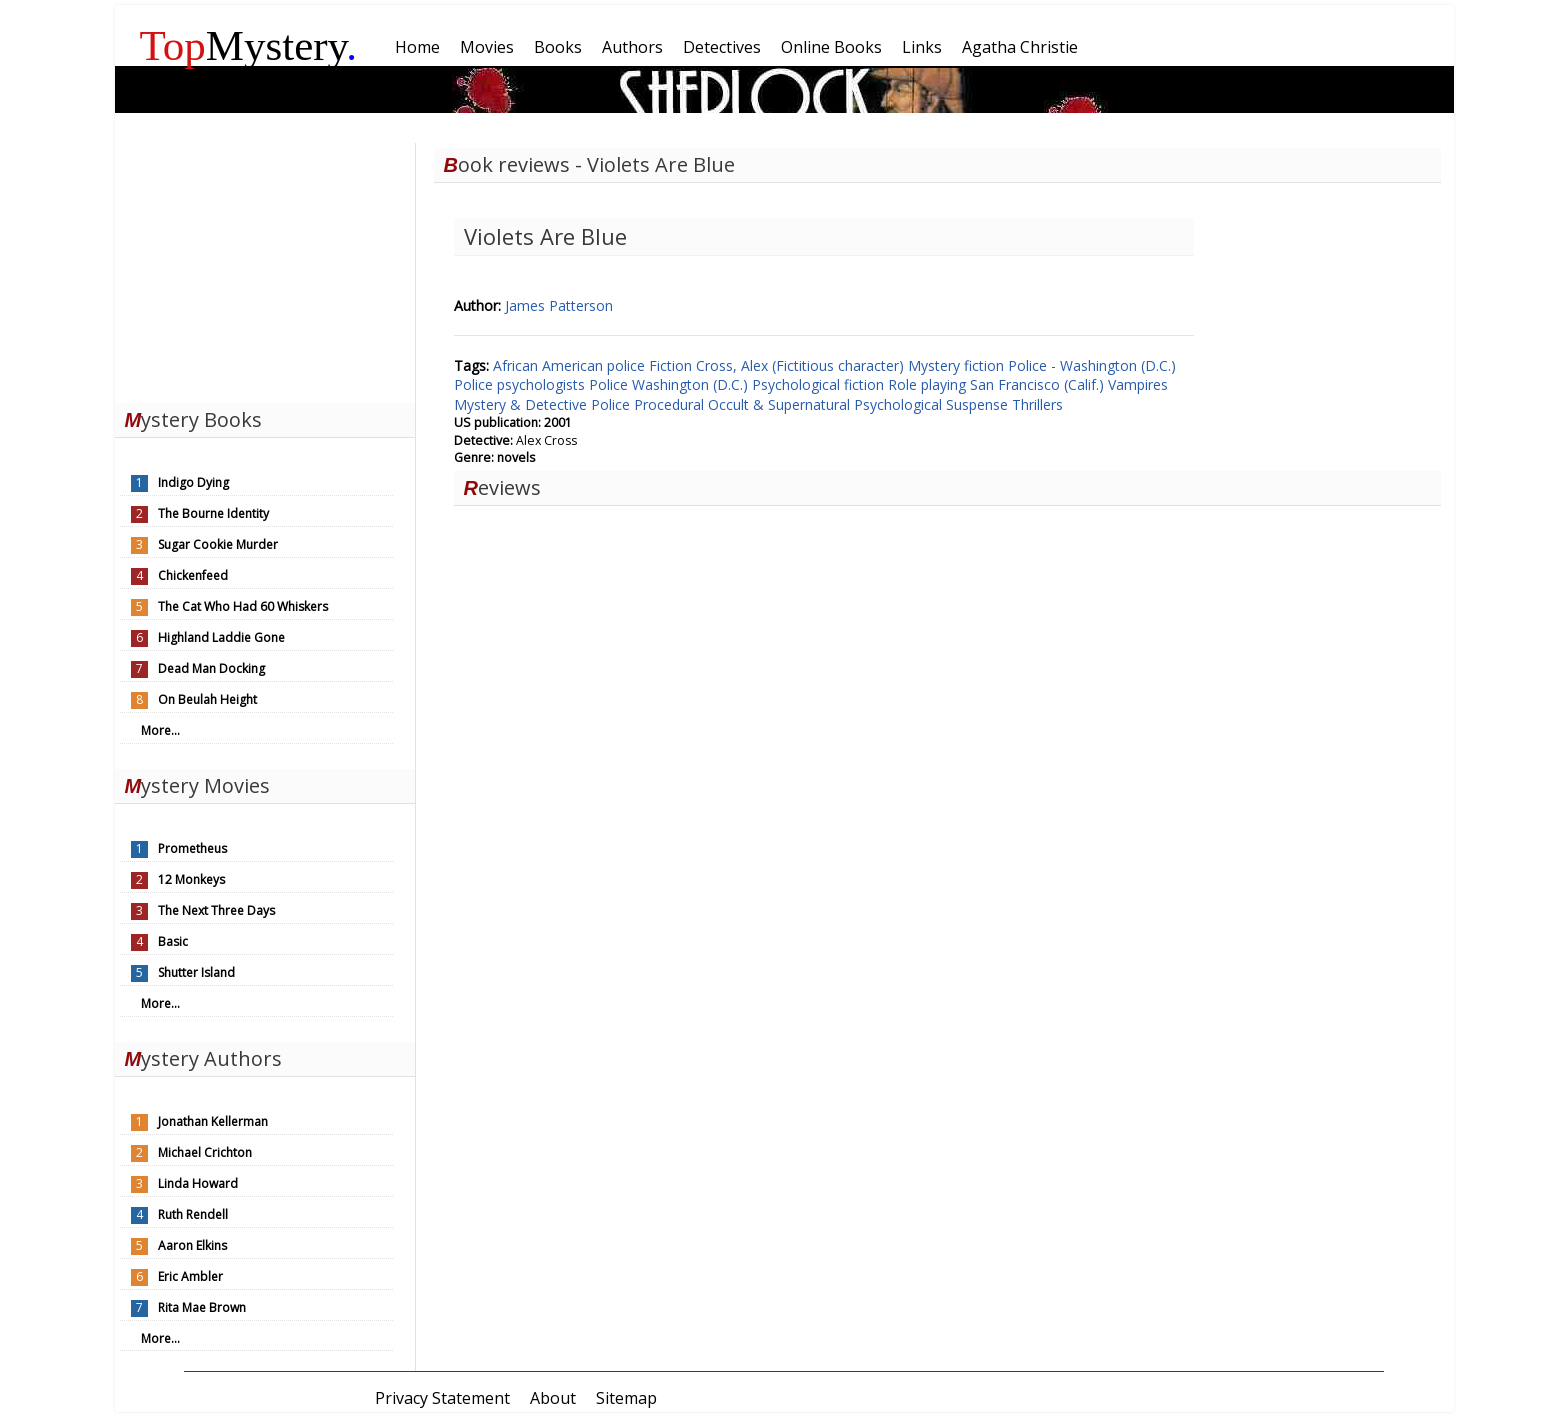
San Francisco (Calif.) (1039, 384)
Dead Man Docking (211, 668)
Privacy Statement (442, 1398)
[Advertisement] (265, 268)
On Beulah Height (207, 699)
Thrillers (1037, 404)
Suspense (979, 404)
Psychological (900, 404)
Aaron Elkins (192, 1245)
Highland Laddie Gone (221, 637)
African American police (571, 365)
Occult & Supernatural (781, 404)
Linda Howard (198, 1183)
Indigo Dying (193, 482)
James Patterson (559, 305)
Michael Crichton (205, 1152)
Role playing (929, 384)
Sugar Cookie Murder (218, 544)
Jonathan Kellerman (213, 1121)
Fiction (672, 365)
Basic (173, 941)
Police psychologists (521, 384)
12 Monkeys (191, 879)
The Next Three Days (216, 910)
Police (610, 384)
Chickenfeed (193, 575)
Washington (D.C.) (692, 384)
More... (160, 730)
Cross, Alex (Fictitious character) (802, 365)
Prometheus (192, 848)
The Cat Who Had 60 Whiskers (243, 606)
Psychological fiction (820, 384)
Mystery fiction (958, 365)
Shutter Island (196, 972)
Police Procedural (649, 404)
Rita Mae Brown (202, 1307)
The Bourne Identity (213, 513)
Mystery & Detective (522, 404)
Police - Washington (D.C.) (1092, 365)
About (553, 1398)
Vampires (1138, 384)
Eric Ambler (190, 1276)
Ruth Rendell (193, 1214)
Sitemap (626, 1398)
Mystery (249, 45)
